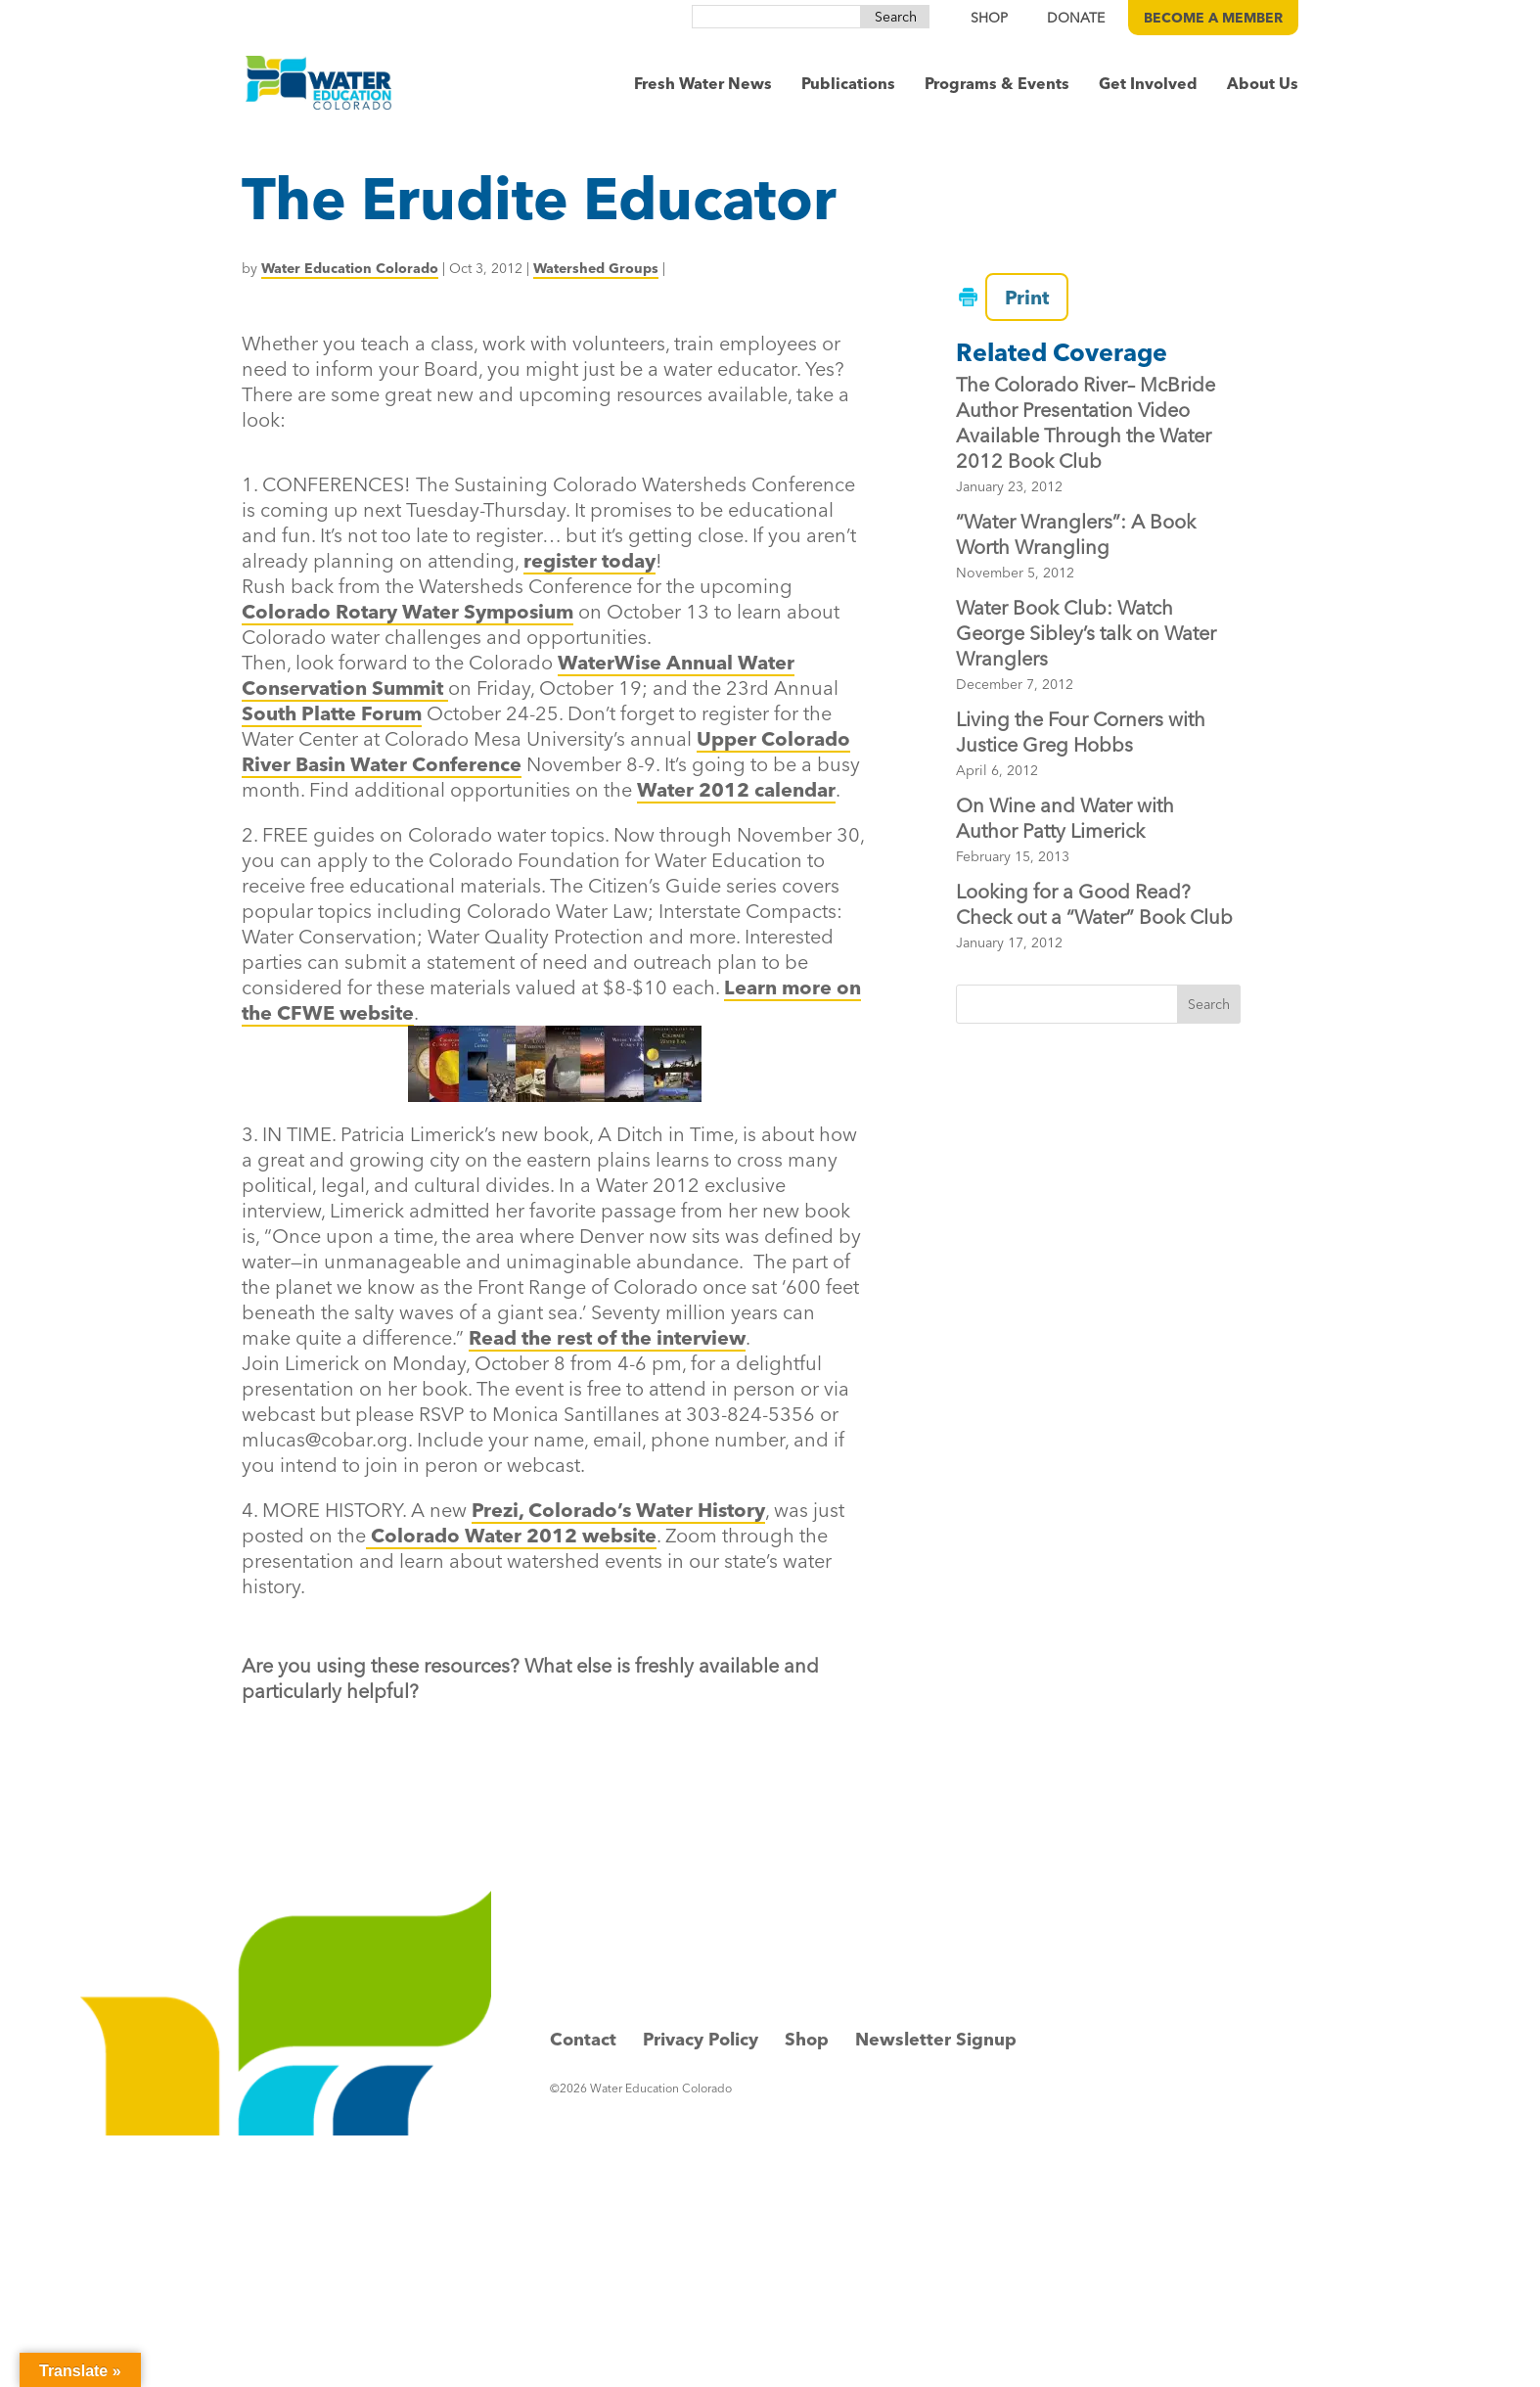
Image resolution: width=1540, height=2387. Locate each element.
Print (1017, 297)
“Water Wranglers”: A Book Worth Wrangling (1076, 534)
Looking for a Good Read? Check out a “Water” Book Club (1094, 904)
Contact (583, 2039)
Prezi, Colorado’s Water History (618, 1509)
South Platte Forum (332, 713)
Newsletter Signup (936, 2039)
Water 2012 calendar (736, 789)
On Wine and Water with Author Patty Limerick (1065, 818)
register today (589, 560)
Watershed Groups (595, 268)
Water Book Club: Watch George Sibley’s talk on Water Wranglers (1086, 632)
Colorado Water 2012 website (511, 1535)
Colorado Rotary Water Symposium (407, 611)
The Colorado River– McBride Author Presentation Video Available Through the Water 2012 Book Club (1085, 422)
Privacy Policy (700, 2039)
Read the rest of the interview (607, 1337)
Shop (807, 2039)
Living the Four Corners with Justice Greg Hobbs (1080, 732)
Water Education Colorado (349, 268)
